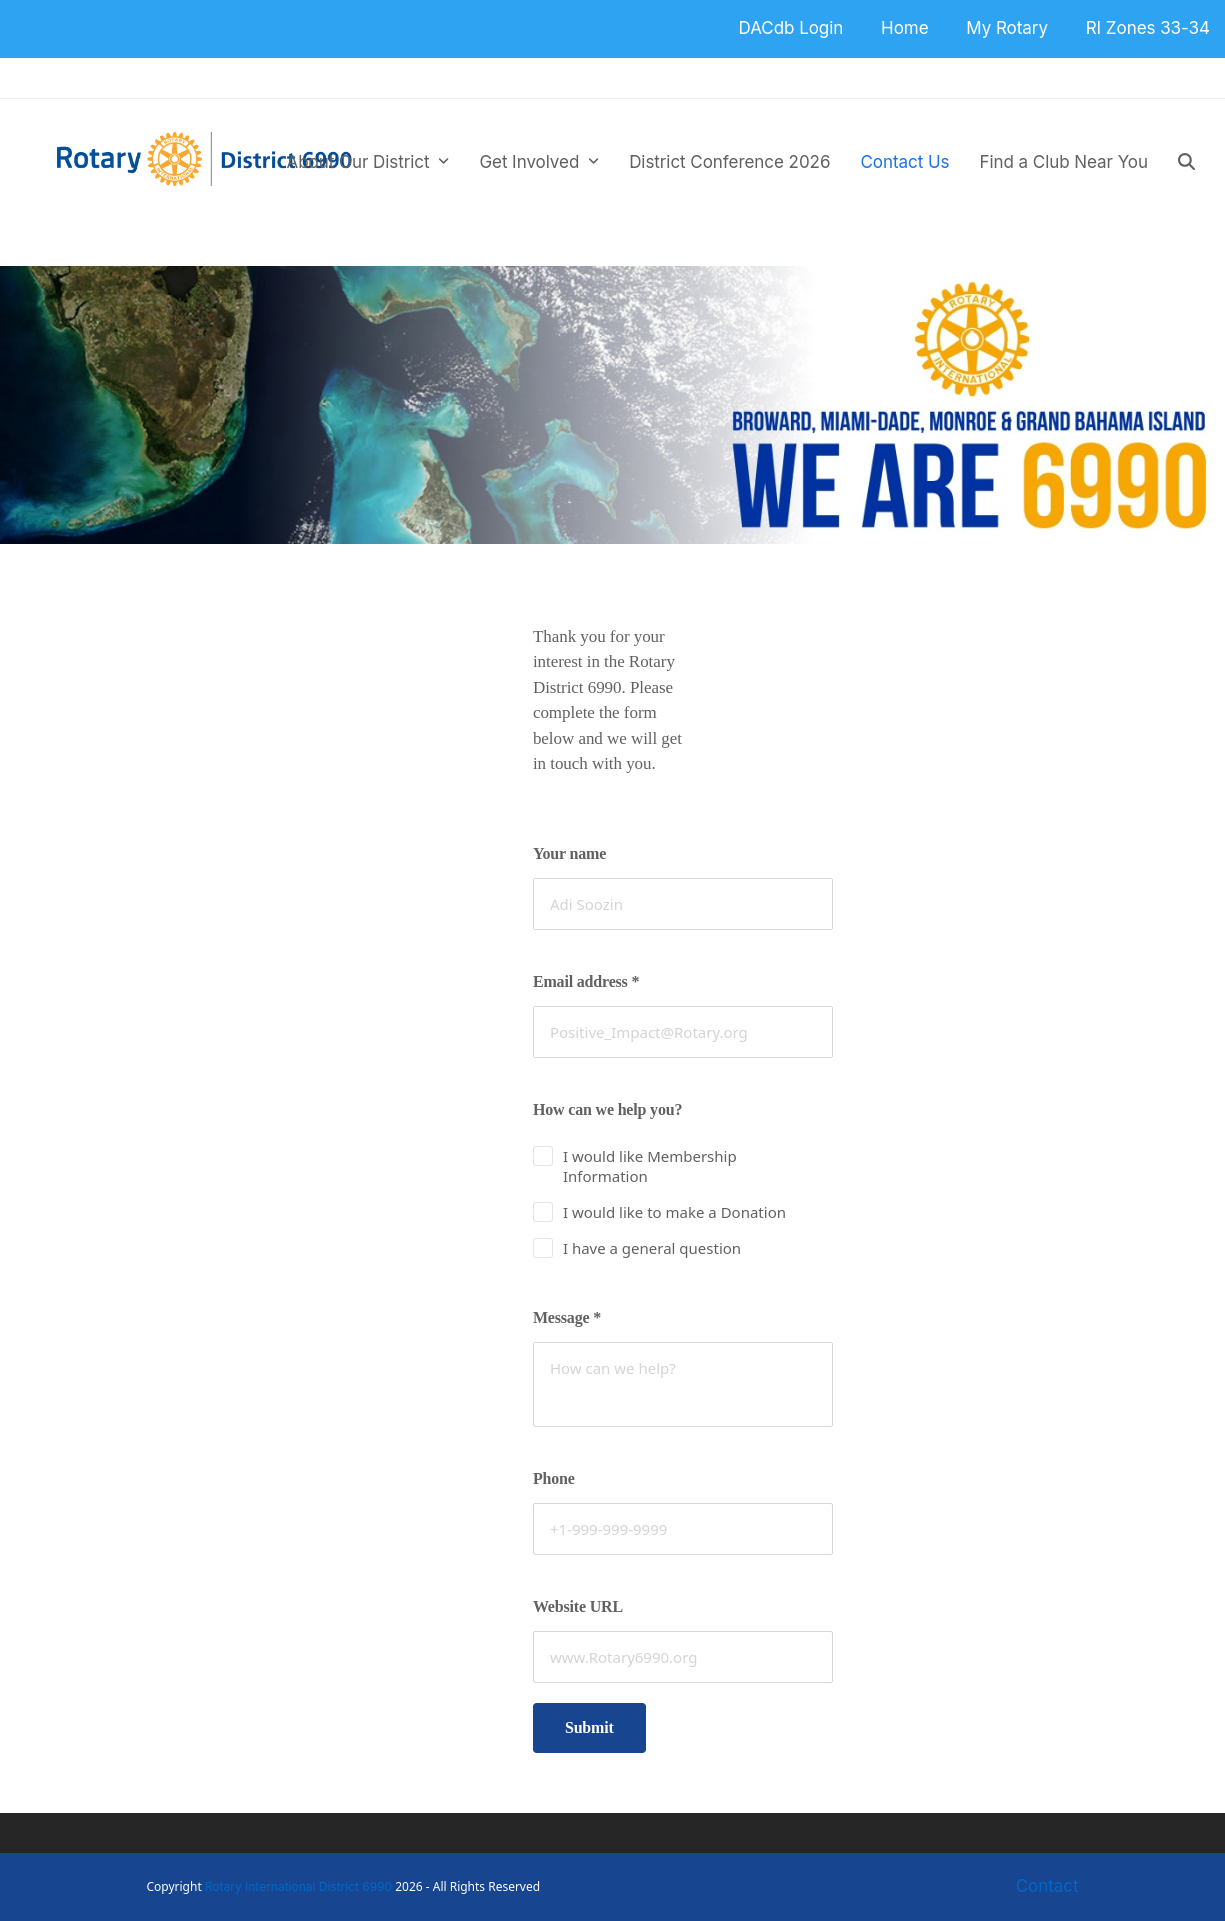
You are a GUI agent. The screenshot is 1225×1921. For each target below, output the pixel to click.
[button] (1186, 162)
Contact (1047, 1886)
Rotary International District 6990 (298, 1886)
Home (904, 28)
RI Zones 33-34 (1148, 28)
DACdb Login (791, 28)
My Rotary (1007, 28)
